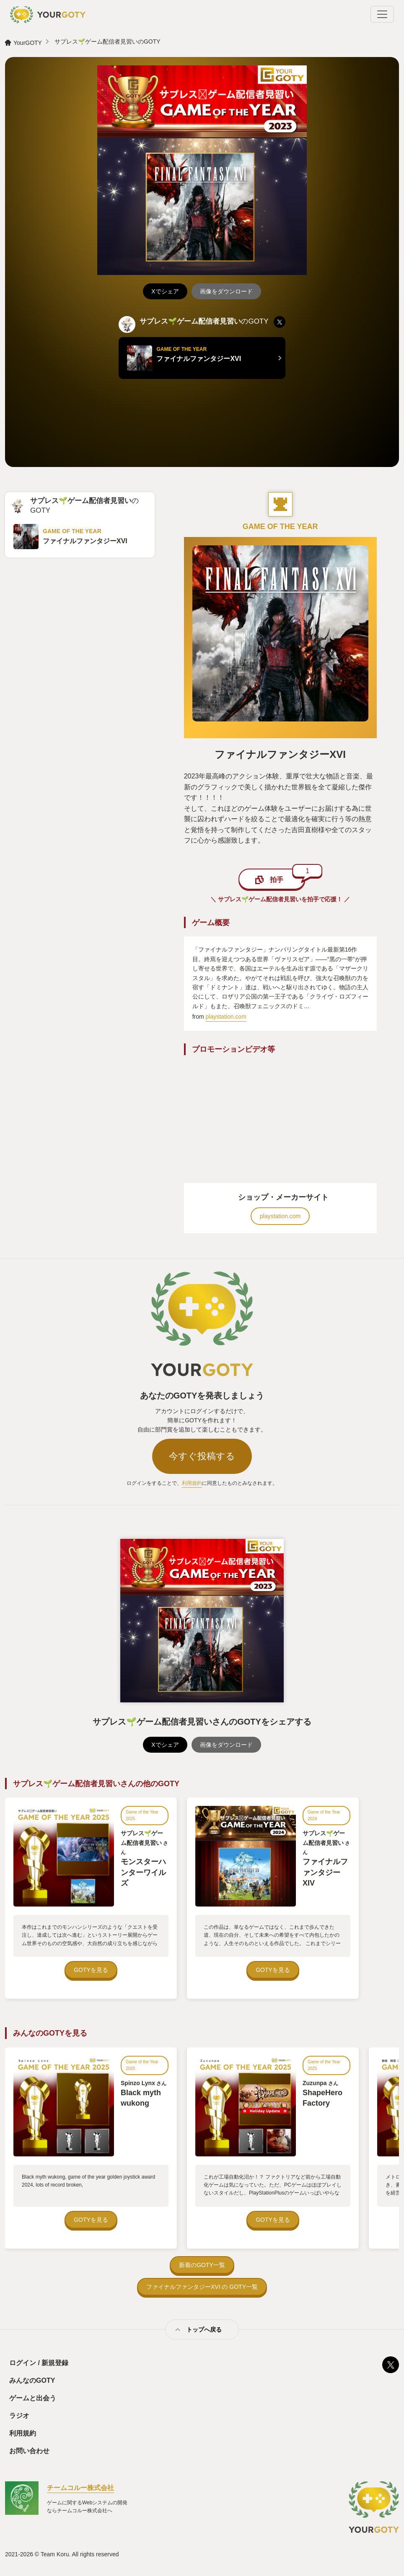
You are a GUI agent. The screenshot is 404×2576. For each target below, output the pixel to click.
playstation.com (226, 1016)
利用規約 (192, 1483)
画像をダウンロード (226, 291)
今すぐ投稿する (202, 1456)
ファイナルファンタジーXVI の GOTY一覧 (202, 2286)
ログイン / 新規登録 (38, 2362)
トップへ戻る (204, 2329)
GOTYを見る (91, 1969)
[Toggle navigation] (382, 14)
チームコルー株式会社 (80, 2487)
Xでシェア (165, 291)
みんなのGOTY (32, 2380)
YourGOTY (27, 42)
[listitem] (279, 322)
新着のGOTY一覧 (202, 2265)
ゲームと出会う (32, 2398)
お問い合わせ (29, 2450)
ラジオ (19, 2415)
